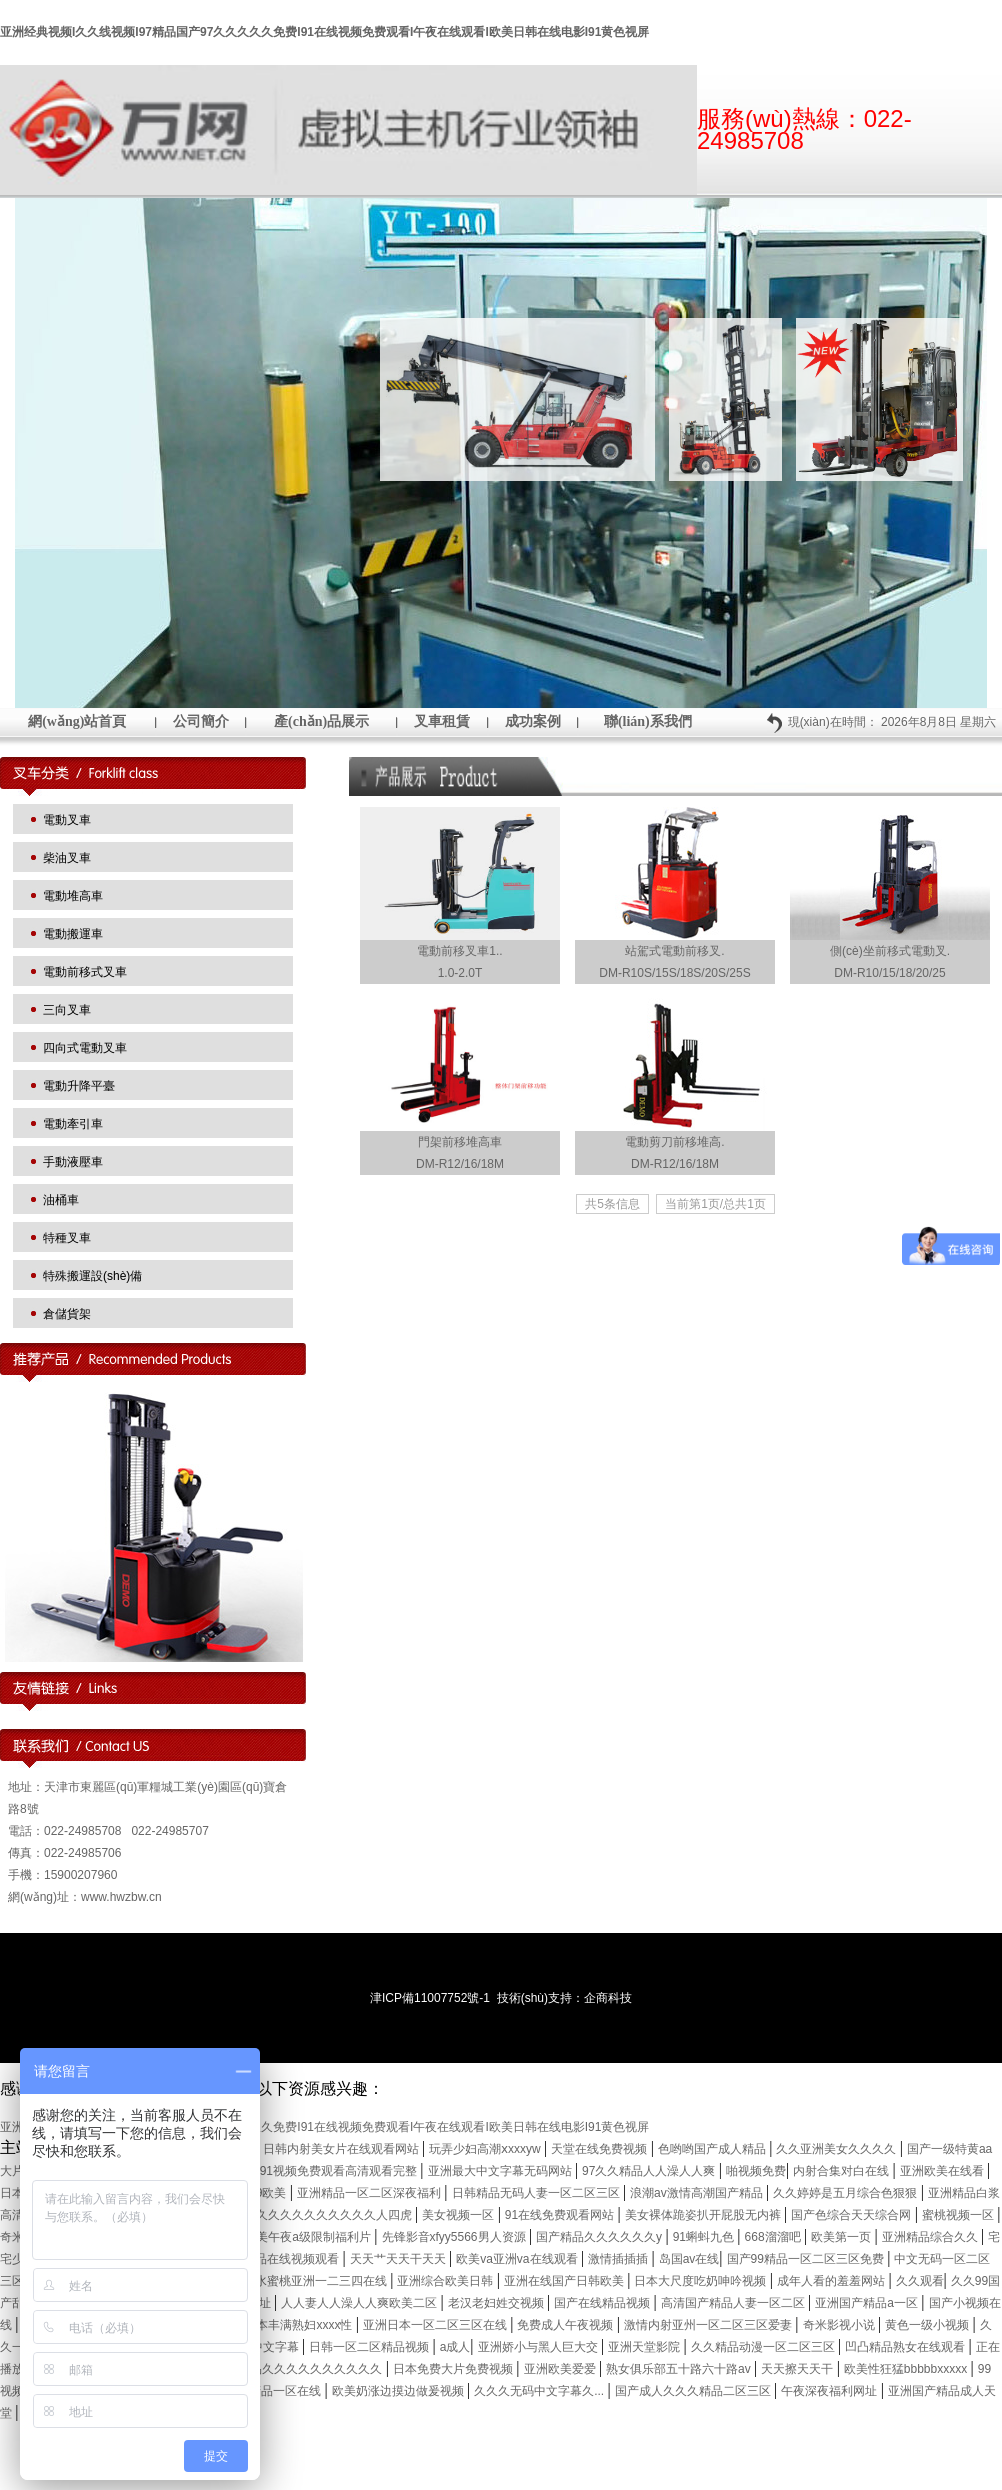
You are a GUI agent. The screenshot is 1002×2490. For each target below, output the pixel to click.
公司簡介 (201, 721)
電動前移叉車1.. (459, 951)
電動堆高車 (73, 896)
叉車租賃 (442, 721)
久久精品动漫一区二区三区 (764, 2347)
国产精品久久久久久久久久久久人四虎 (311, 2215)
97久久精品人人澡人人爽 (650, 2171)
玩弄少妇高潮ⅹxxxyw (486, 2149)
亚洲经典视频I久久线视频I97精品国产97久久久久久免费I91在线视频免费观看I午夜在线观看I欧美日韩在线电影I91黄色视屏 (324, 32)
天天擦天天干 (798, 2369)
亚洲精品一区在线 (274, 2391)
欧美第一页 (842, 2237)
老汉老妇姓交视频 (497, 2303)
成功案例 (533, 721)
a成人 (455, 2347)
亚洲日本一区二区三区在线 (436, 2325)
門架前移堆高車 (460, 1142)
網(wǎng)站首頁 (77, 721)
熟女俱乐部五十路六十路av (680, 2369)
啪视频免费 (756, 2171)
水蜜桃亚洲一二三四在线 (322, 2281)
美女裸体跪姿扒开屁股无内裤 (704, 2215)
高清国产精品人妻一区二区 (734, 2303)
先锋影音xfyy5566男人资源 (455, 2237)
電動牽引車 (73, 1124)
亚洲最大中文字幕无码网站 (501, 2171)
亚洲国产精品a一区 (868, 2303)
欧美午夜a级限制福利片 (309, 2237)
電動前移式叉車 (85, 972)
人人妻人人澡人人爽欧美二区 (360, 2303)
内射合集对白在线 (842, 2171)
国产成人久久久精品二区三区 (694, 2391)
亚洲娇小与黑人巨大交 (539, 2347)
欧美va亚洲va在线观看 (518, 2259)
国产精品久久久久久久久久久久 (299, 2369)
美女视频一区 (459, 2215)
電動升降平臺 (79, 1086)
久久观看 (920, 2281)
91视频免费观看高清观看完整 (340, 2171)
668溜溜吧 (774, 2237)
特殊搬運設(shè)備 (92, 1276)
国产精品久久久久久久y (600, 2237)
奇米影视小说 (840, 2325)
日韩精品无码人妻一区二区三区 (537, 2193)
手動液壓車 (73, 1162)
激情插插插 (619, 2259)
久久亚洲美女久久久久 (837, 2149)
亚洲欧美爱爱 (561, 2369)
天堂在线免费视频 (600, 2149)
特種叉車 (67, 1238)
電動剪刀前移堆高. (674, 1142)
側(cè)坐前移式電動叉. (890, 951)
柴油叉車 (67, 858)
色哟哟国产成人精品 (713, 2149)
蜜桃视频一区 (959, 2215)
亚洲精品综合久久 (931, 2237)
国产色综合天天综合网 (852, 2215)
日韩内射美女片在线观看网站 (342, 2149)
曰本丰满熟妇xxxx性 (299, 2325)
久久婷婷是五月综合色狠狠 (846, 2193)
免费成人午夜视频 (566, 2325)
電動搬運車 (73, 934)
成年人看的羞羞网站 (832, 2281)
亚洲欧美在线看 (943, 2171)
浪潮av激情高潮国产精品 (698, 2193)
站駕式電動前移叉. (674, 951)
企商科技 (608, 1998)
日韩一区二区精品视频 (370, 2347)
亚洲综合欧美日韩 (446, 2281)
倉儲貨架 (67, 1314)
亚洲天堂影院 (645, 2347)
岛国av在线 (689, 2259)
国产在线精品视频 (603, 2303)
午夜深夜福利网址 (830, 2391)
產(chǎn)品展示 (321, 721)
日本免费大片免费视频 (454, 2369)
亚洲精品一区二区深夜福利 (370, 2193)
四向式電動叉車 (85, 1048)
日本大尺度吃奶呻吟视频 (701, 2281)
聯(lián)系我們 (648, 721)
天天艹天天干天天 (399, 2259)
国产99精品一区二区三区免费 (807, 2259)
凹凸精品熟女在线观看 (906, 2347)
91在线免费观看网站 (561, 2215)
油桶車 (61, 1200)
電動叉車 (67, 820)
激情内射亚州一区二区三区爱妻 (709, 2325)
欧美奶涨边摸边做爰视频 (399, 2391)
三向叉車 (67, 1010)
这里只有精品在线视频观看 (268, 2259)
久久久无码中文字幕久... (540, 2391)
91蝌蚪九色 (705, 2237)
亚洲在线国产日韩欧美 (565, 2281)
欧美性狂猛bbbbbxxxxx (907, 2369)
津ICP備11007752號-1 (430, 1998)
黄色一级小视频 (928, 2325)
